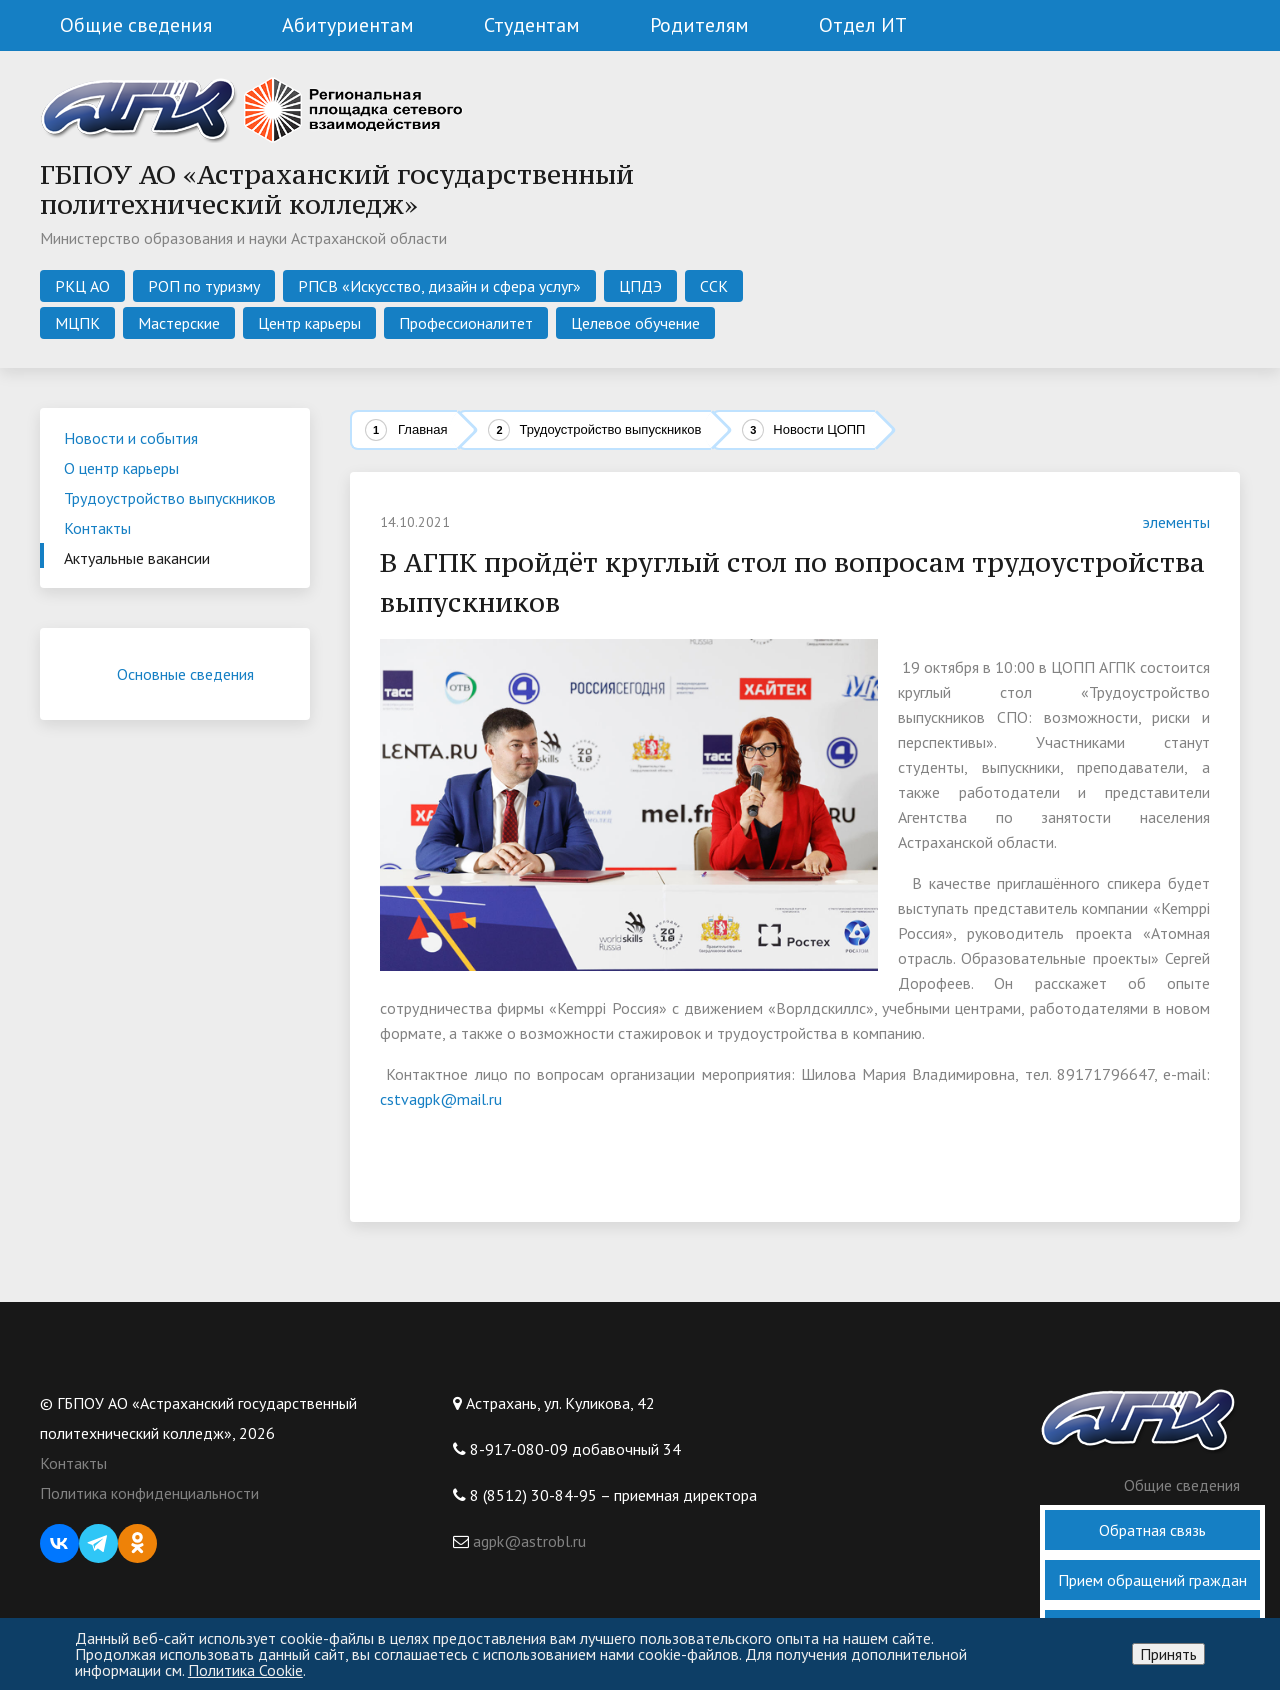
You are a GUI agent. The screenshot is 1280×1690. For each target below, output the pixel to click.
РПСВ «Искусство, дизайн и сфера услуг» (439, 286)
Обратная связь (1152, 1530)
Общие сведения (136, 25)
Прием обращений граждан (1152, 1580)
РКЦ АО (82, 286)
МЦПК (77, 323)
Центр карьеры (309, 323)
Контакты (73, 1463)
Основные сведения (200, 674)
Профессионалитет (466, 323)
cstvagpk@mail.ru (441, 1099)
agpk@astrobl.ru (527, 1541)
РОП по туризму (204, 286)
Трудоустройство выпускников (610, 429)
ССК (714, 286)
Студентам (532, 25)
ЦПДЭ (640, 286)
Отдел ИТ (863, 25)
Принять (1168, 1654)
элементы (1164, 522)
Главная (422, 429)
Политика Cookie (245, 1670)
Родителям (699, 25)
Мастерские (179, 323)
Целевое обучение (635, 323)
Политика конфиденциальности (149, 1493)
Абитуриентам (348, 25)
